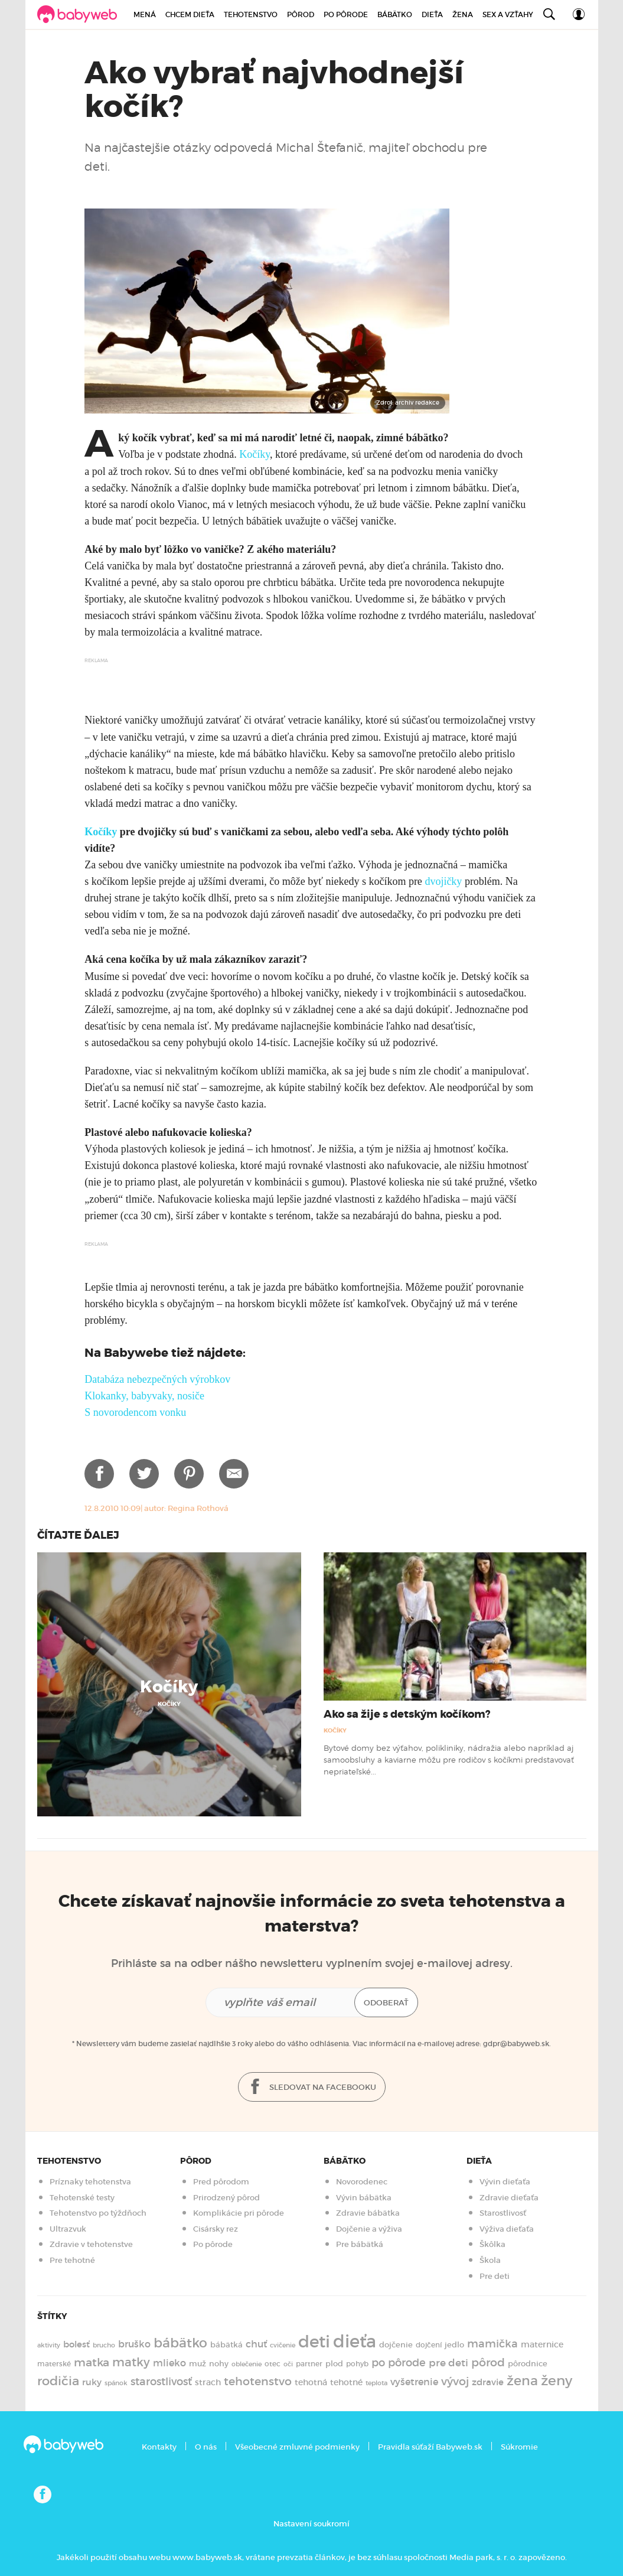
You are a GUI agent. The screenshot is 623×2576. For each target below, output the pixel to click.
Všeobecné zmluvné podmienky (297, 2447)
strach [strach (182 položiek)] (208, 2383)
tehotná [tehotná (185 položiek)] (311, 2382)
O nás (206, 2447)
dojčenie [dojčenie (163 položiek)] (396, 2345)
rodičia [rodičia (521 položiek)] (58, 2381)
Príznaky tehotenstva (90, 2182)
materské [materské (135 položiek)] (54, 2364)
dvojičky (443, 881)
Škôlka (492, 2244)
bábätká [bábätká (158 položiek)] (226, 2344)
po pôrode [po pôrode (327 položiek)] (398, 2362)
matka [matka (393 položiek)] (91, 2362)
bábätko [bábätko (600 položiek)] (180, 2342)
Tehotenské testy (82, 2198)
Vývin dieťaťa (505, 2182)
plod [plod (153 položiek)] (334, 2363)
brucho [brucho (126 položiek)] (104, 2345)
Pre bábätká (359, 2244)
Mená (144, 14)
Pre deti (495, 2276)
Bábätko (394, 14)
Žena (462, 14)
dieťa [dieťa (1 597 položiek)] (354, 2341)
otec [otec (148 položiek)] (272, 2363)
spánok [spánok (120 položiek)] (116, 2383)
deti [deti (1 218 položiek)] (314, 2341)
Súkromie (519, 2447)
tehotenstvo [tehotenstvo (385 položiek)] (258, 2381)
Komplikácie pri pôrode (238, 2213)
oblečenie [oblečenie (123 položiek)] (246, 2364)
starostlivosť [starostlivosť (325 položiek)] (161, 2381)
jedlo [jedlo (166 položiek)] (454, 2345)
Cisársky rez (215, 2229)
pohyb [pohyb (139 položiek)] (357, 2363)
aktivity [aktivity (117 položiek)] (48, 2345)
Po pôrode (346, 14)
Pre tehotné (72, 2260)
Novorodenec (361, 2182)
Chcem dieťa (189, 14)
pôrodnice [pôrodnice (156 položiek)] (527, 2363)
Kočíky (254, 454)
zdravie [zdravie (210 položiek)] (488, 2382)
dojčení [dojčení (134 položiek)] (429, 2345)
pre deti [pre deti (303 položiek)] (448, 2362)
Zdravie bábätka (368, 2213)
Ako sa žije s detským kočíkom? (407, 1714)
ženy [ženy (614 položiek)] (556, 2380)
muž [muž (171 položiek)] (197, 2364)
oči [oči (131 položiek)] (288, 2364)
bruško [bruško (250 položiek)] (134, 2344)
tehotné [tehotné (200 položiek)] (346, 2382)
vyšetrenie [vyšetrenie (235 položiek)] (414, 2382)
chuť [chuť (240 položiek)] (256, 2344)
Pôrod (300, 14)
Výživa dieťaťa (507, 2229)
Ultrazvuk (68, 2229)
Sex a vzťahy (507, 14)
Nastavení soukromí (311, 2524)
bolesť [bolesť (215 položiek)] (76, 2344)
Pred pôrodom (221, 2182)
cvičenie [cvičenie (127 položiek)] (282, 2345)
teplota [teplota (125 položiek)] (376, 2383)
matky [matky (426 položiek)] (131, 2362)
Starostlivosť (503, 2213)
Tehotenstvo (251, 14)
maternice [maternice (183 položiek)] (542, 2345)
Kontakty (159, 2447)
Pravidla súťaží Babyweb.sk (430, 2447)
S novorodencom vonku (135, 1412)
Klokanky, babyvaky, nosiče (144, 1396)
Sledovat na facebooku (311, 2087)
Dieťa (432, 14)
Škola (490, 2260)
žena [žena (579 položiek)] (522, 2381)
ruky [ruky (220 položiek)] (92, 2382)
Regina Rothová (198, 1508)
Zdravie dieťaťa (509, 2198)
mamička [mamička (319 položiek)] (492, 2343)
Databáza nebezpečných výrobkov (157, 1379)
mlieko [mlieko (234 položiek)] (169, 2363)
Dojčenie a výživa (369, 2229)
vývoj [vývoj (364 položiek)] (455, 2381)
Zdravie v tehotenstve (91, 2244)
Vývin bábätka (364, 2198)
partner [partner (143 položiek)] (309, 2363)
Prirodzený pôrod (226, 2198)
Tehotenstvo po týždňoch (98, 2213)
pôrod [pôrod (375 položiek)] (488, 2362)
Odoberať (386, 2003)
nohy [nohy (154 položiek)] (219, 2363)
